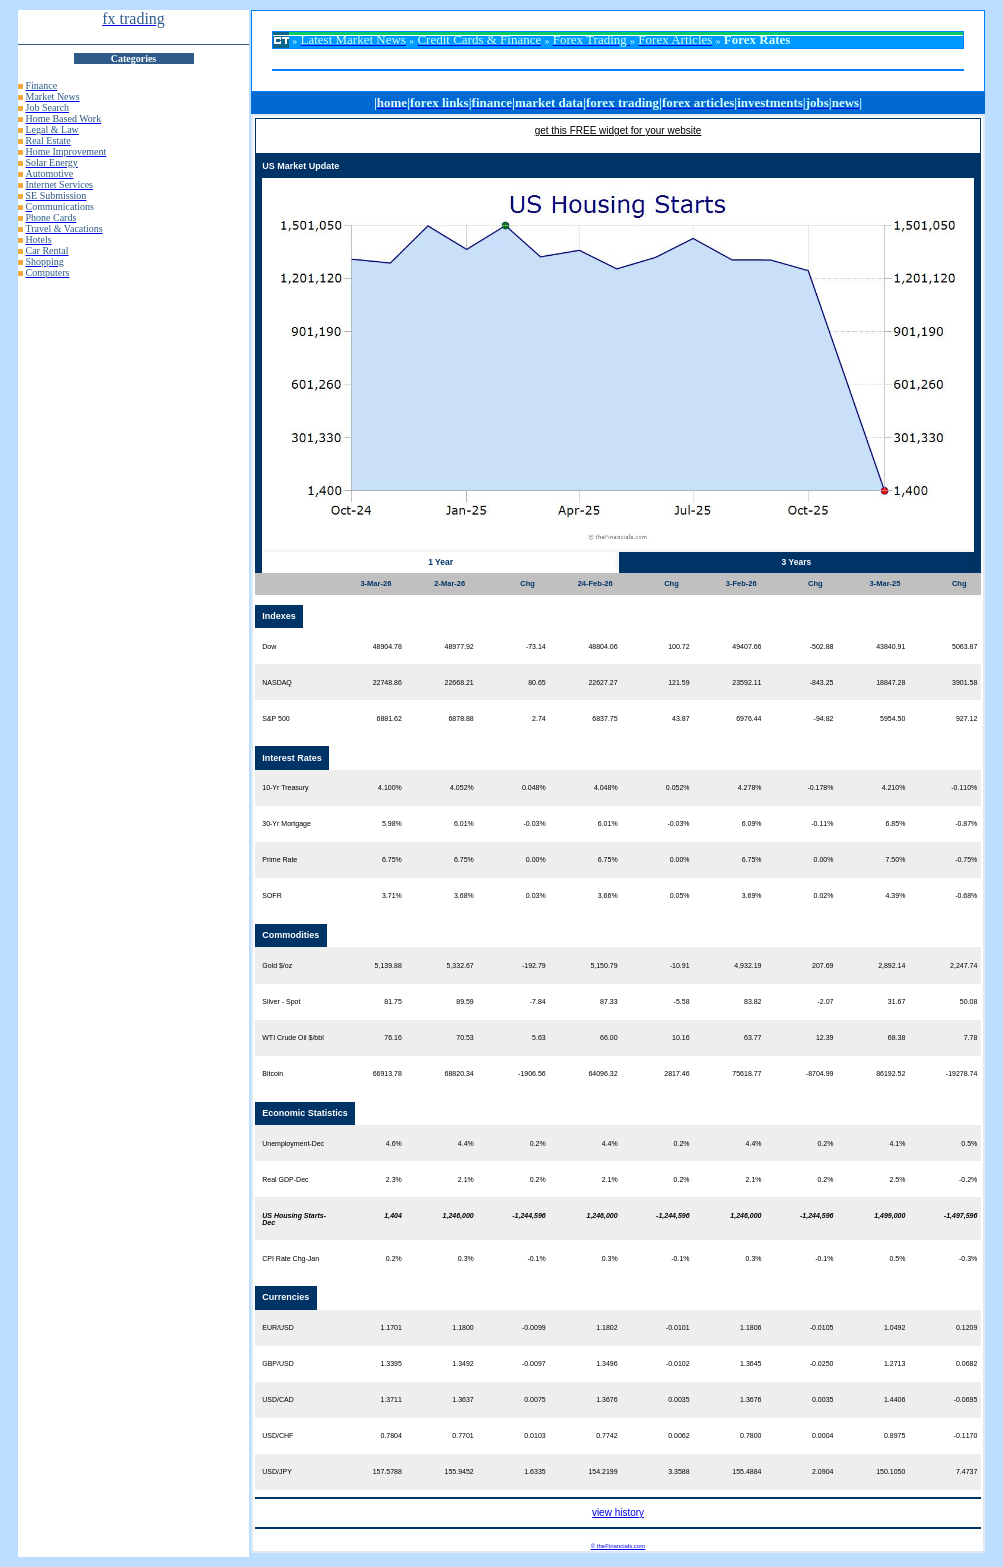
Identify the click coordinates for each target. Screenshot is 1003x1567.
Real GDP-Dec (285, 1179)
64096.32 (602, 1073)
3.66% (608, 895)
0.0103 (534, 1435)
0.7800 (750, 1435)
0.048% (534, 787)
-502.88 (822, 646)
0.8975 (894, 1435)
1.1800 (462, 1327)
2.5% (897, 1179)
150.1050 (890, 1471)
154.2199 (602, 1471)
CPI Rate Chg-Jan (290, 1258)
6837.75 (604, 718)
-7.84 (538, 1001)
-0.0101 (678, 1327)
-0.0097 (534, 1363)
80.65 (537, 682)
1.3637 (462, 1399)
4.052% (462, 787)
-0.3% (968, 1258)
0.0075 (534, 1399)
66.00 (609, 1037)
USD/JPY (277, 1471)
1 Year (440, 562)
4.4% (466, 1143)
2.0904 (822, 1471)
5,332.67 (460, 965)
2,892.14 (891, 965)
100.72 (678, 646)
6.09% (752, 823)
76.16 (393, 1037)
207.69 (822, 965)
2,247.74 (963, 965)
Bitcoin (272, 1073)
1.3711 (390, 1399)
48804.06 (602, 646)
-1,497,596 (960, 1215)
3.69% (752, 895)
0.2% (538, 1143)
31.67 (897, 1001)
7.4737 (966, 1471)
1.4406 (894, 1399)
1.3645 (750, 1363)
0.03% (536, 895)
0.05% (680, 895)
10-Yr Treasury (285, 787)
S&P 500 (276, 718)
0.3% (466, 1258)
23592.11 (746, 682)
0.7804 (390, 1435)
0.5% (969, 1143)
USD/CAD (278, 1399)
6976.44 (748, 718)
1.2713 (894, 1363)
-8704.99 (820, 1073)
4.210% (894, 787)
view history (618, 1512)
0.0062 (678, 1435)
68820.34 (459, 1073)
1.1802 (606, 1327)
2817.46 (676, 1073)
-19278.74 (962, 1073)
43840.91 (890, 646)
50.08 (969, 1001)
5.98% (392, 823)
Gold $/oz (277, 965)
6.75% (392, 859)
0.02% (824, 895)
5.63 (539, 1037)
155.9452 (459, 1471)
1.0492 (894, 1327)
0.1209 (966, 1327)
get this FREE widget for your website (618, 130)
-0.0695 (966, 1399)
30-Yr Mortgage (286, 823)
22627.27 (602, 682)
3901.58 (964, 682)
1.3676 (606, 1399)
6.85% (896, 823)
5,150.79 (603, 965)
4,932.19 (747, 965)
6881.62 (389, 718)
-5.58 (682, 1001)
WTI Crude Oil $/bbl (292, 1037)
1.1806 (750, 1327)
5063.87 (964, 646)
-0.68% (966, 895)
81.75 (393, 1001)
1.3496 (606, 1363)
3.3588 (678, 1471)
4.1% (897, 1143)
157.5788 (387, 1471)
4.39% (896, 895)
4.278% (750, 787)
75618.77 (746, 1073)
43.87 (681, 718)
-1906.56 (532, 1073)
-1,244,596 (528, 1215)
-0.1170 (966, 1435)
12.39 (825, 1037)
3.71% (392, 895)
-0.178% (820, 787)
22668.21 (459, 682)
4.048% (606, 787)
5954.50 (892, 718)
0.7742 (606, 1435)
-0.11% (822, 823)
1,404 (393, 1215)
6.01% (464, 823)
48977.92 (459, 646)
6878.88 (460, 718)
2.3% (394, 1179)
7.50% (896, 859)
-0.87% (966, 823)
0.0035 (678, 1399)
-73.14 (536, 646)
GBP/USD (278, 1363)
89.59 (465, 1001)
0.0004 (822, 1435)
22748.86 (387, 682)
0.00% (536, 859)
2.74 (539, 718)
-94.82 (824, 718)
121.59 (678, 682)
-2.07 (825, 1001)
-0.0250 (822, 1363)
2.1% (466, 1179)
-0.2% (968, 1179)
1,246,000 (458, 1215)
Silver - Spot (281, 1001)
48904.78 (387, 646)
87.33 (609, 1001)
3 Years (797, 562)
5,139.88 (388, 965)
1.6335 (534, 1471)
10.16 (681, 1037)
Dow (269, 646)
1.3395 (390, 1363)
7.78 (971, 1037)
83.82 (753, 1001)
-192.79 (534, 965)
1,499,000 (889, 1215)
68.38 (897, 1037)
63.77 (753, 1037)
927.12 (966, 718)
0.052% (678, 787)
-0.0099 (534, 1327)
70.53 (465, 1037)
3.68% (464, 895)
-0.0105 (822, 1327)
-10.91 (680, 965)
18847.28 (890, 682)
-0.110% (964, 787)
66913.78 (387, 1073)
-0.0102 (678, 1363)
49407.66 (746, 646)
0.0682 (966, 1363)
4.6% (394, 1143)
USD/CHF (277, 1435)
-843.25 (822, 682)
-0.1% (536, 1258)
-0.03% (535, 823)
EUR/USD (278, 1327)
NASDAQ (277, 682)
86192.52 (890, 1073)
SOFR (271, 895)
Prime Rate (279, 859)
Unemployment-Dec (293, 1143)
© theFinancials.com (618, 1546)
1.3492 (462, 1363)
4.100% (390, 787)
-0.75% (966, 859)
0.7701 (462, 1435)
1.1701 (390, 1327)
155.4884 (746, 1471)
